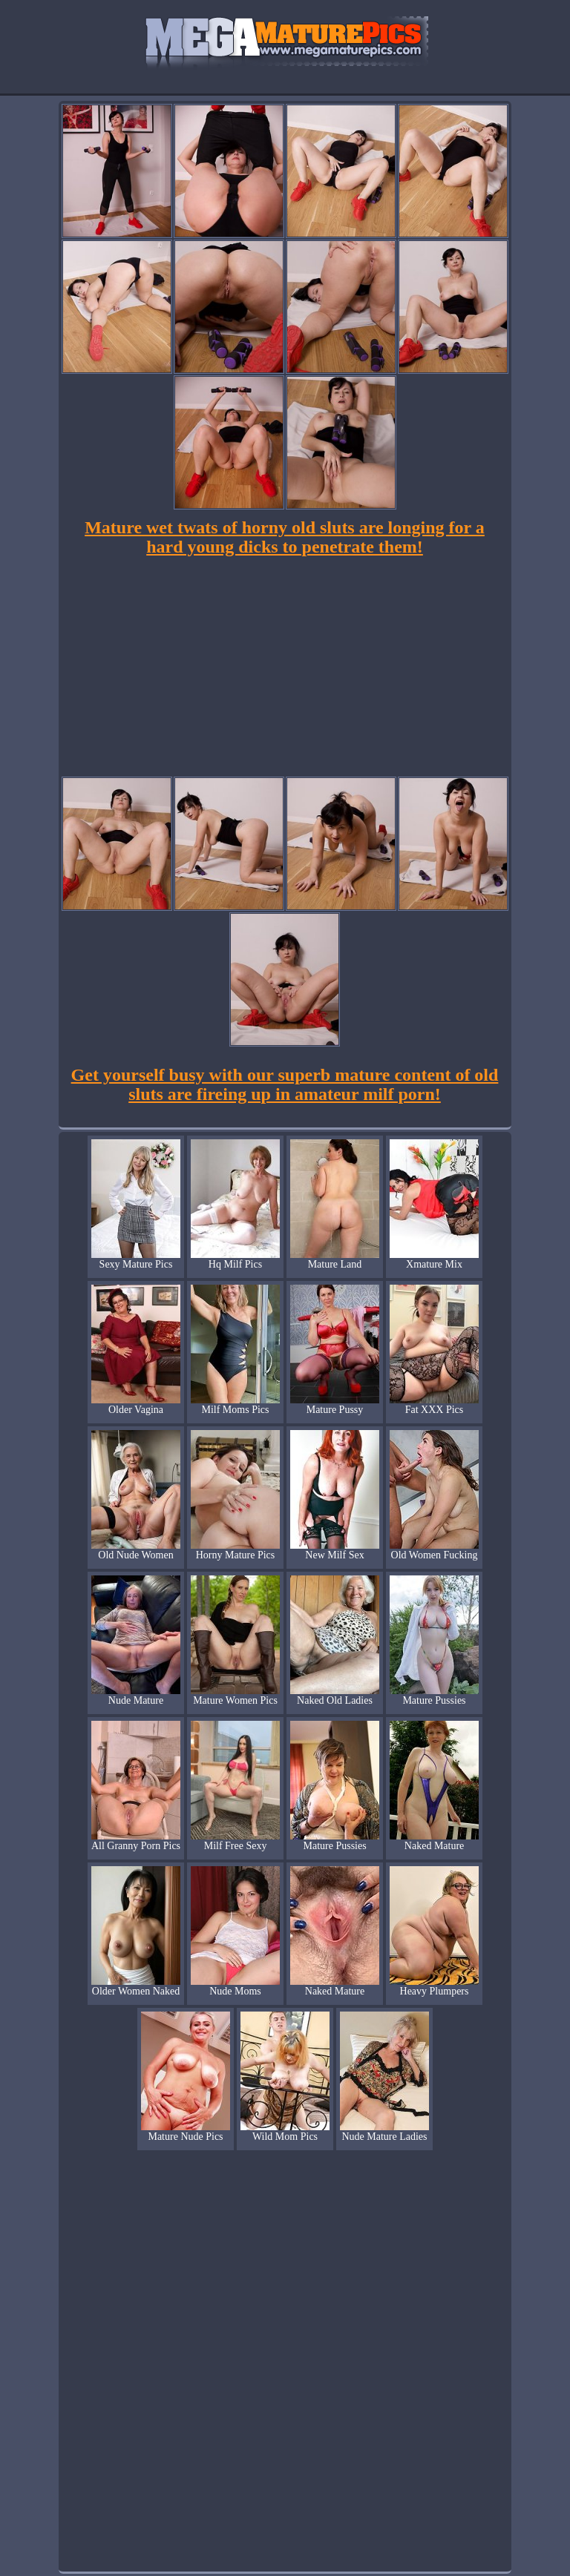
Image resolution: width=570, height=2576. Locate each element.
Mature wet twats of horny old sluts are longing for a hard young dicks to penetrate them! (285, 537)
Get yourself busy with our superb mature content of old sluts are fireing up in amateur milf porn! (285, 1084)
